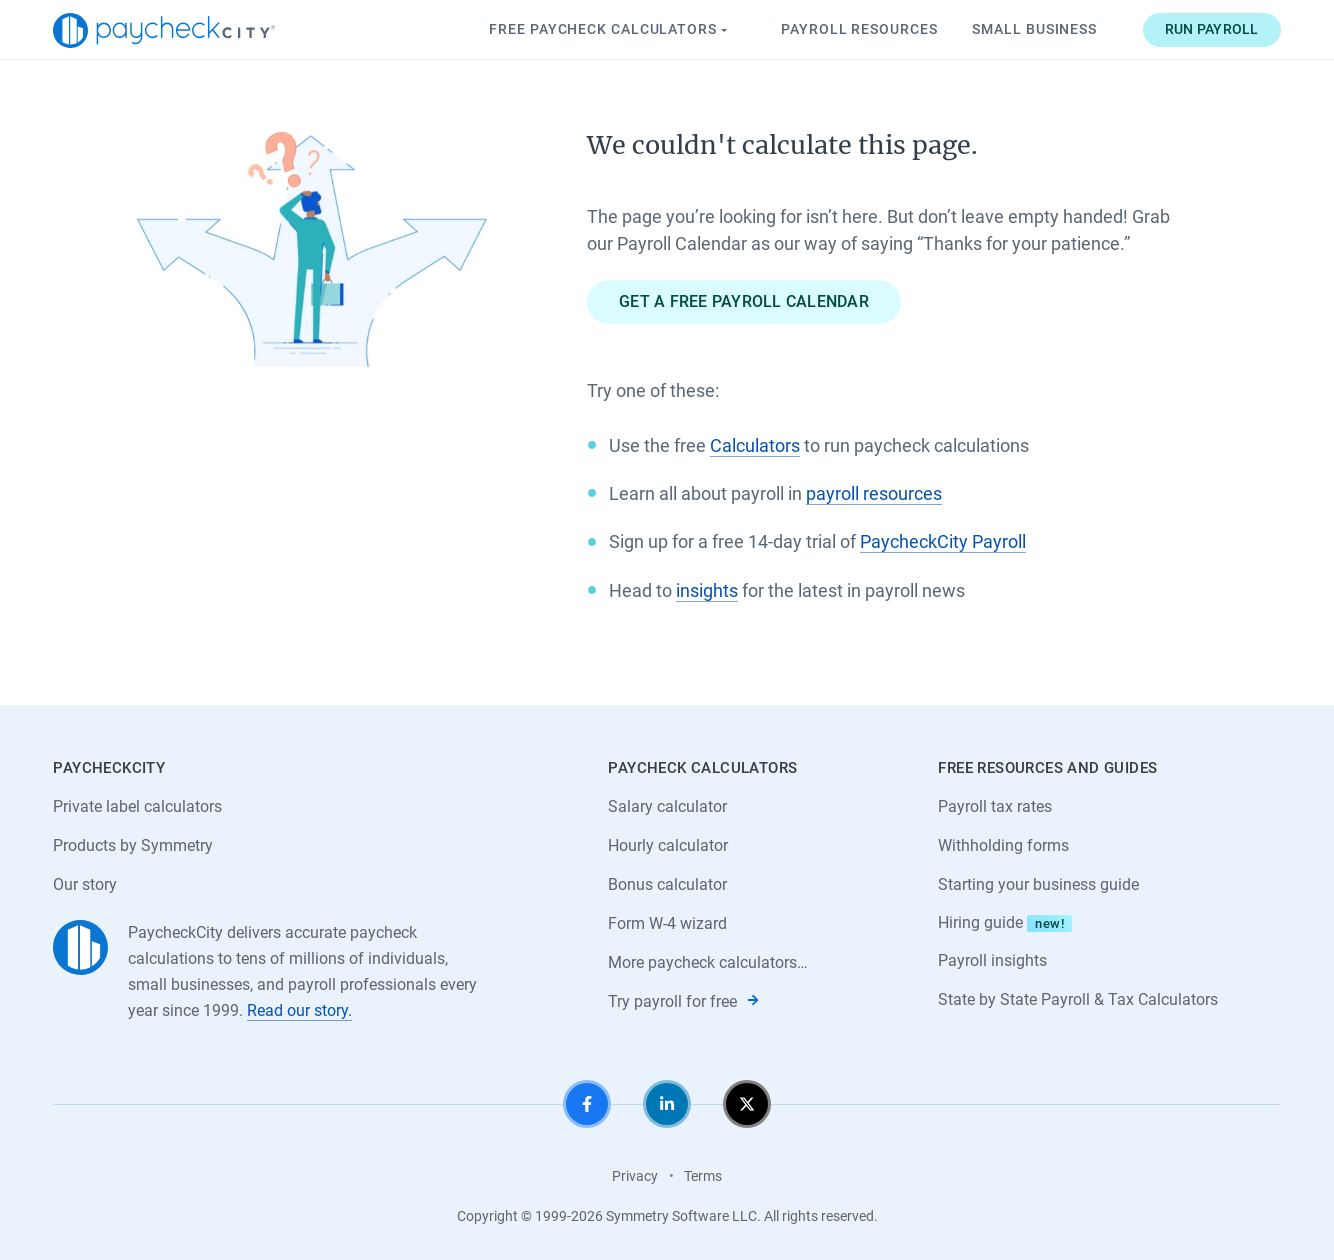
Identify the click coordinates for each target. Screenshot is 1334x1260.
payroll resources (874, 493)
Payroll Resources (859, 29)
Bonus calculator (667, 884)
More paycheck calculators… (708, 962)
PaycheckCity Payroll (943, 541)
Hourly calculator (668, 845)
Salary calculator (667, 806)
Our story (85, 884)
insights (707, 590)
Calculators (755, 445)
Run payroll (1212, 29)
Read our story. (299, 1010)
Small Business (1034, 29)
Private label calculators (137, 806)
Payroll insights (992, 960)
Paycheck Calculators (610, 30)
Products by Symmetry (133, 845)
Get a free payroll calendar (744, 301)
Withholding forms (1003, 845)
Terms (703, 1176)
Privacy (635, 1176)
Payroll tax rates (995, 806)
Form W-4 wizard (667, 923)
